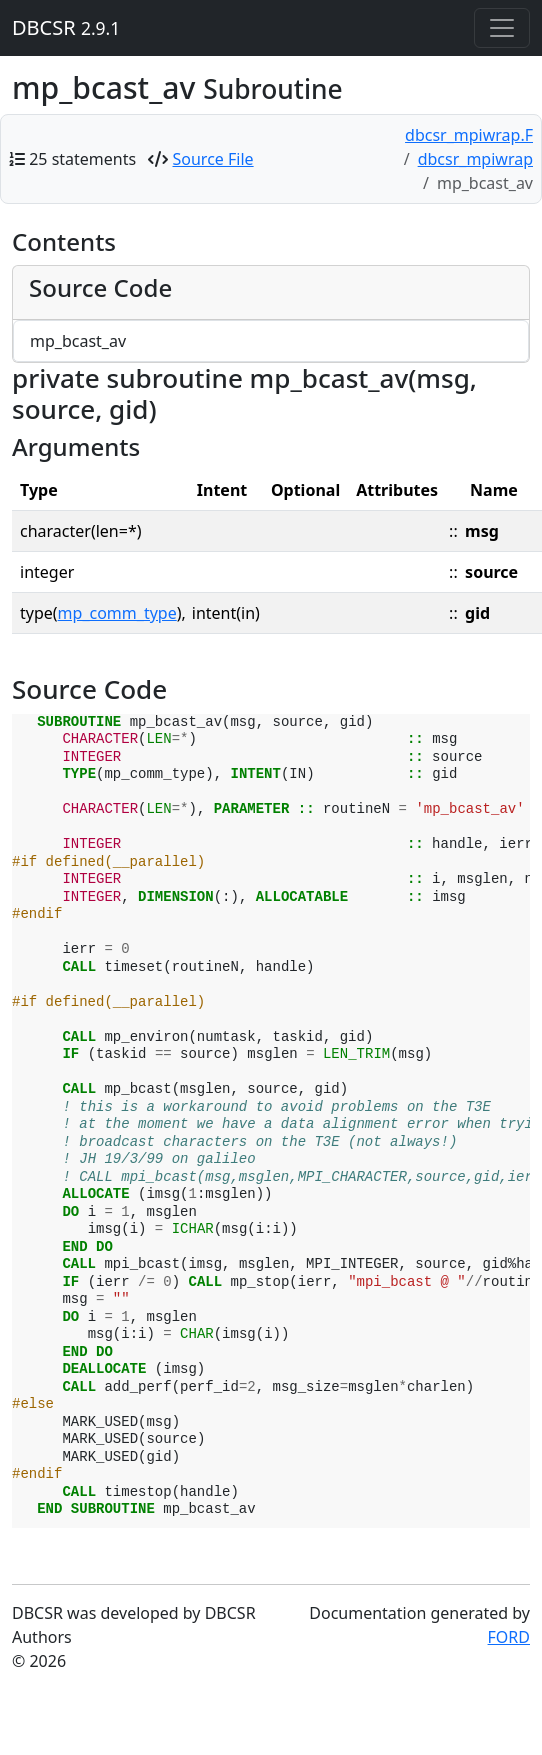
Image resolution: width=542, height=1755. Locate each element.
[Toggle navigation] (502, 28)
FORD (509, 1637)
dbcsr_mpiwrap (475, 159)
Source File (213, 159)
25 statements (82, 159)
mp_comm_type (117, 613)
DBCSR (66, 27)
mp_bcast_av (78, 341)
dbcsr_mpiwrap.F (469, 135)
